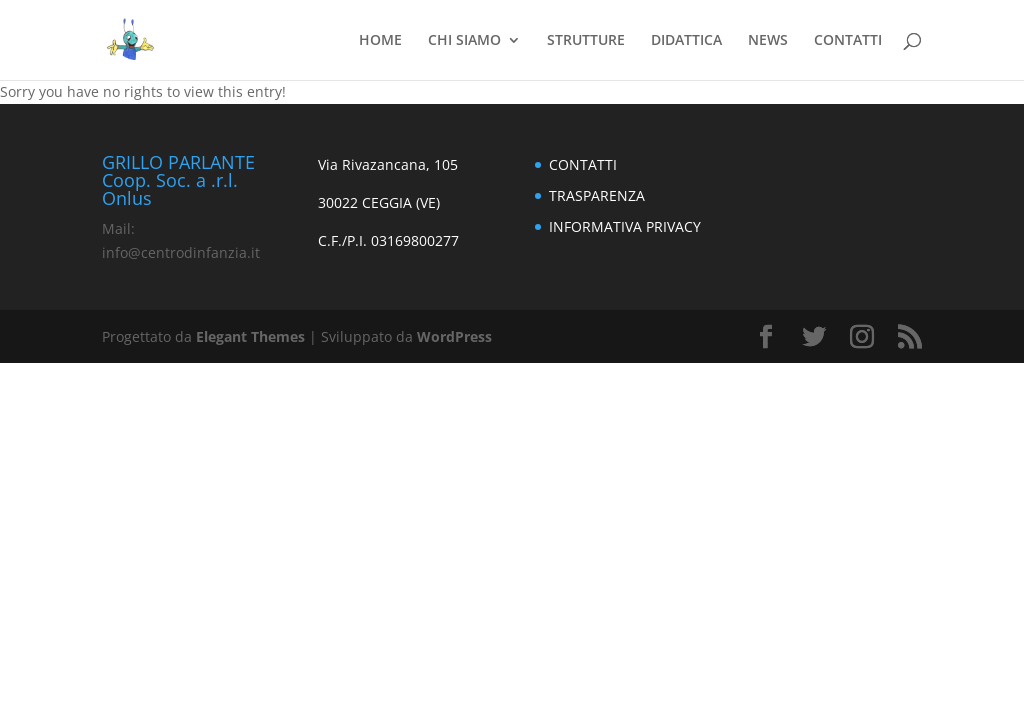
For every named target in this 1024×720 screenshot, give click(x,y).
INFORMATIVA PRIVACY (625, 226)
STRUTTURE (586, 41)
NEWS (768, 41)
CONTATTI (848, 41)
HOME (380, 41)
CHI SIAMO (464, 41)
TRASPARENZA (597, 195)
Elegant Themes (250, 336)
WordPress (454, 336)
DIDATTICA (686, 41)
